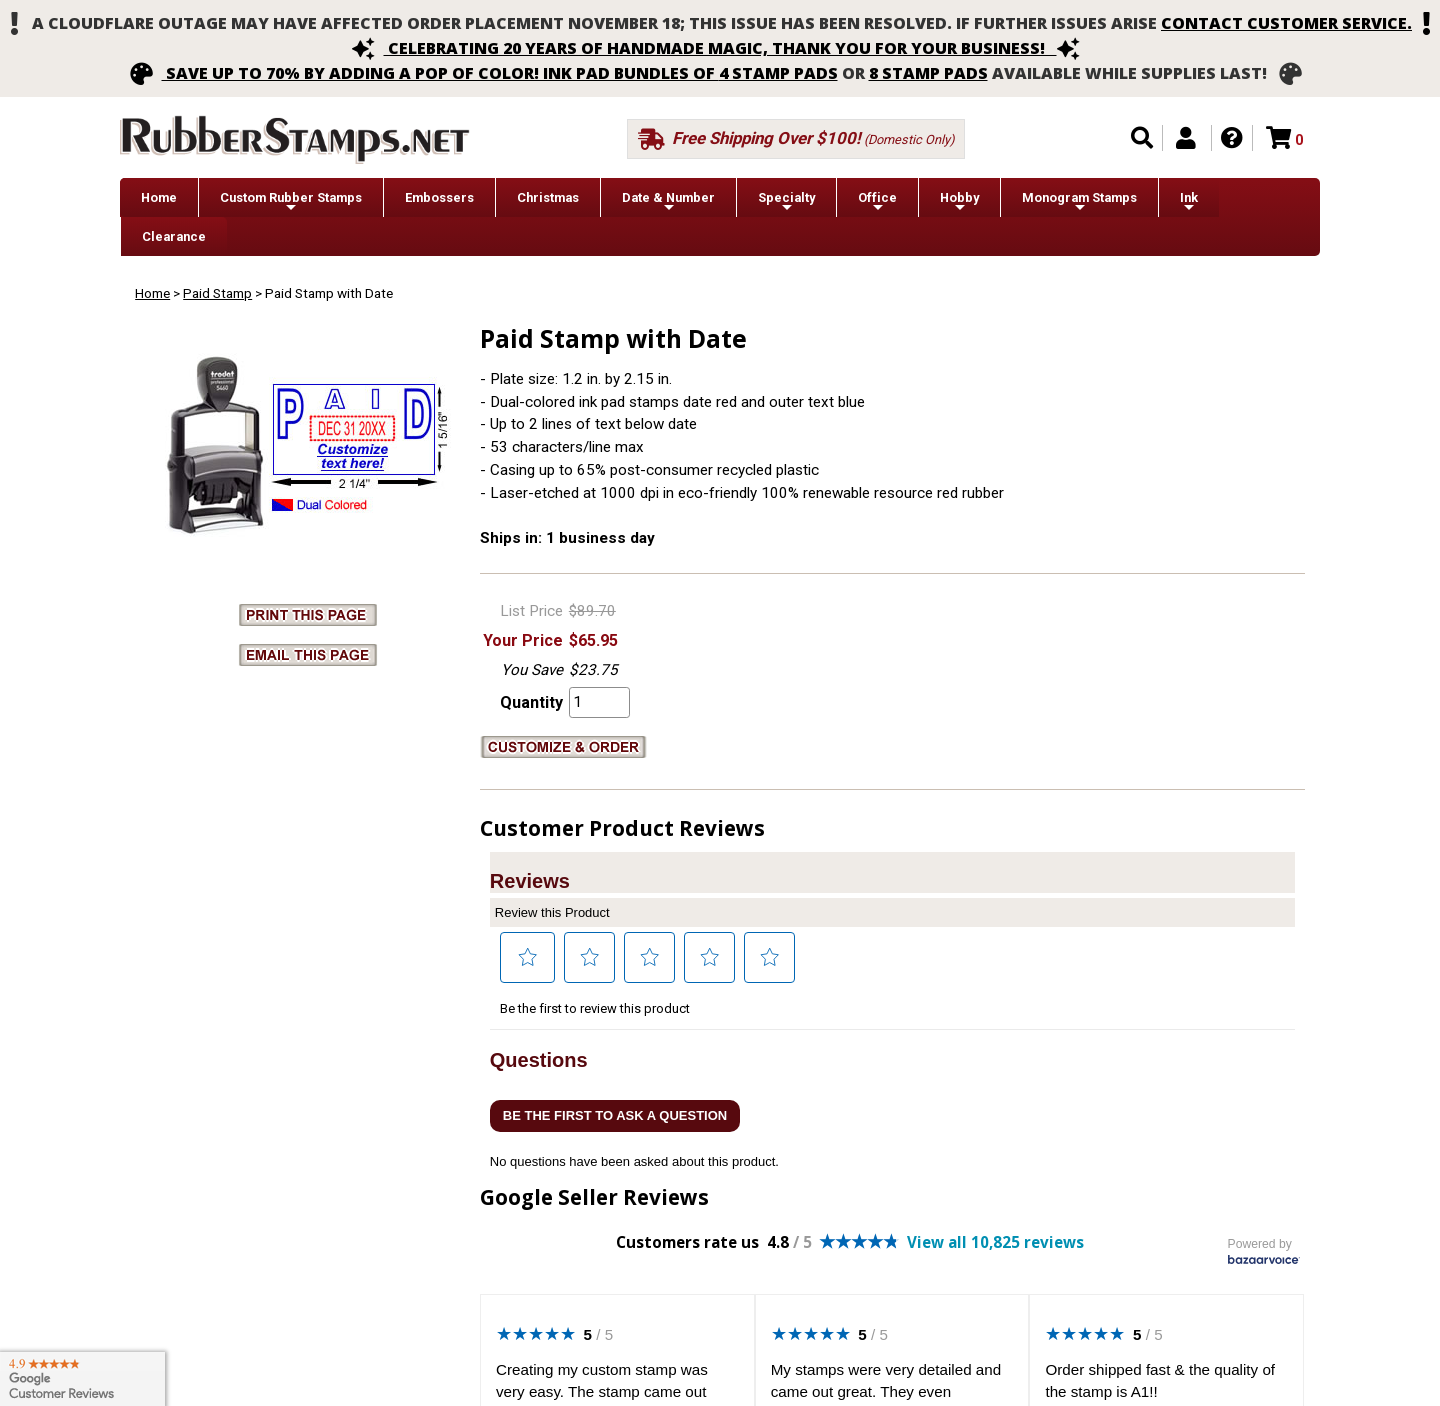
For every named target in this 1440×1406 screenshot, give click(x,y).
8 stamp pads (928, 73)
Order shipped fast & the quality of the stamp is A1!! (1160, 1381)
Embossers (439, 197)
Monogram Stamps (1079, 202)
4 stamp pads (778, 73)
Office (877, 202)
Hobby (959, 202)
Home (159, 197)
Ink (1189, 202)
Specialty (786, 202)
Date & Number (668, 202)
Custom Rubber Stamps (291, 202)
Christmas (548, 197)
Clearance (174, 236)
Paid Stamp (217, 293)
